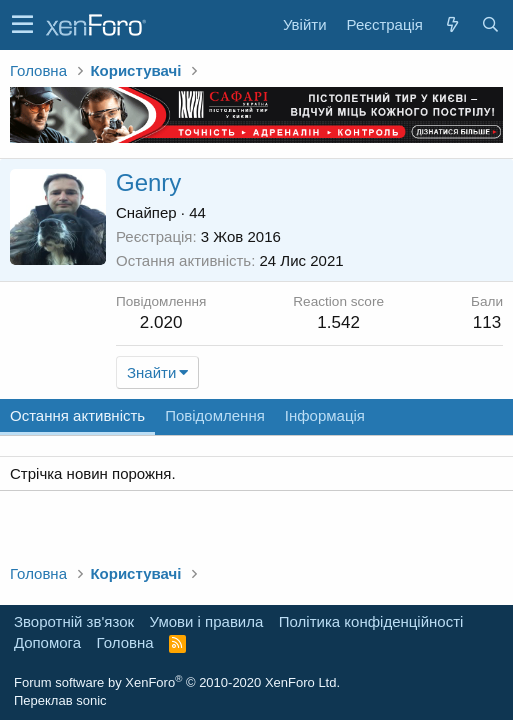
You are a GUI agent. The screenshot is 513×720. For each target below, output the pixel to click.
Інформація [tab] (325, 415)
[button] (22, 25)
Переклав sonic (60, 700)
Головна (125, 642)
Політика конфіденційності (371, 621)
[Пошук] (490, 24)
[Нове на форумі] (452, 24)
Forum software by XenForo (177, 682)
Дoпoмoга (47, 642)
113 (487, 322)
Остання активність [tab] (77, 415)
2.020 (161, 322)
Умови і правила (207, 621)
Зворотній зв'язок (74, 621)
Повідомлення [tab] (215, 415)
